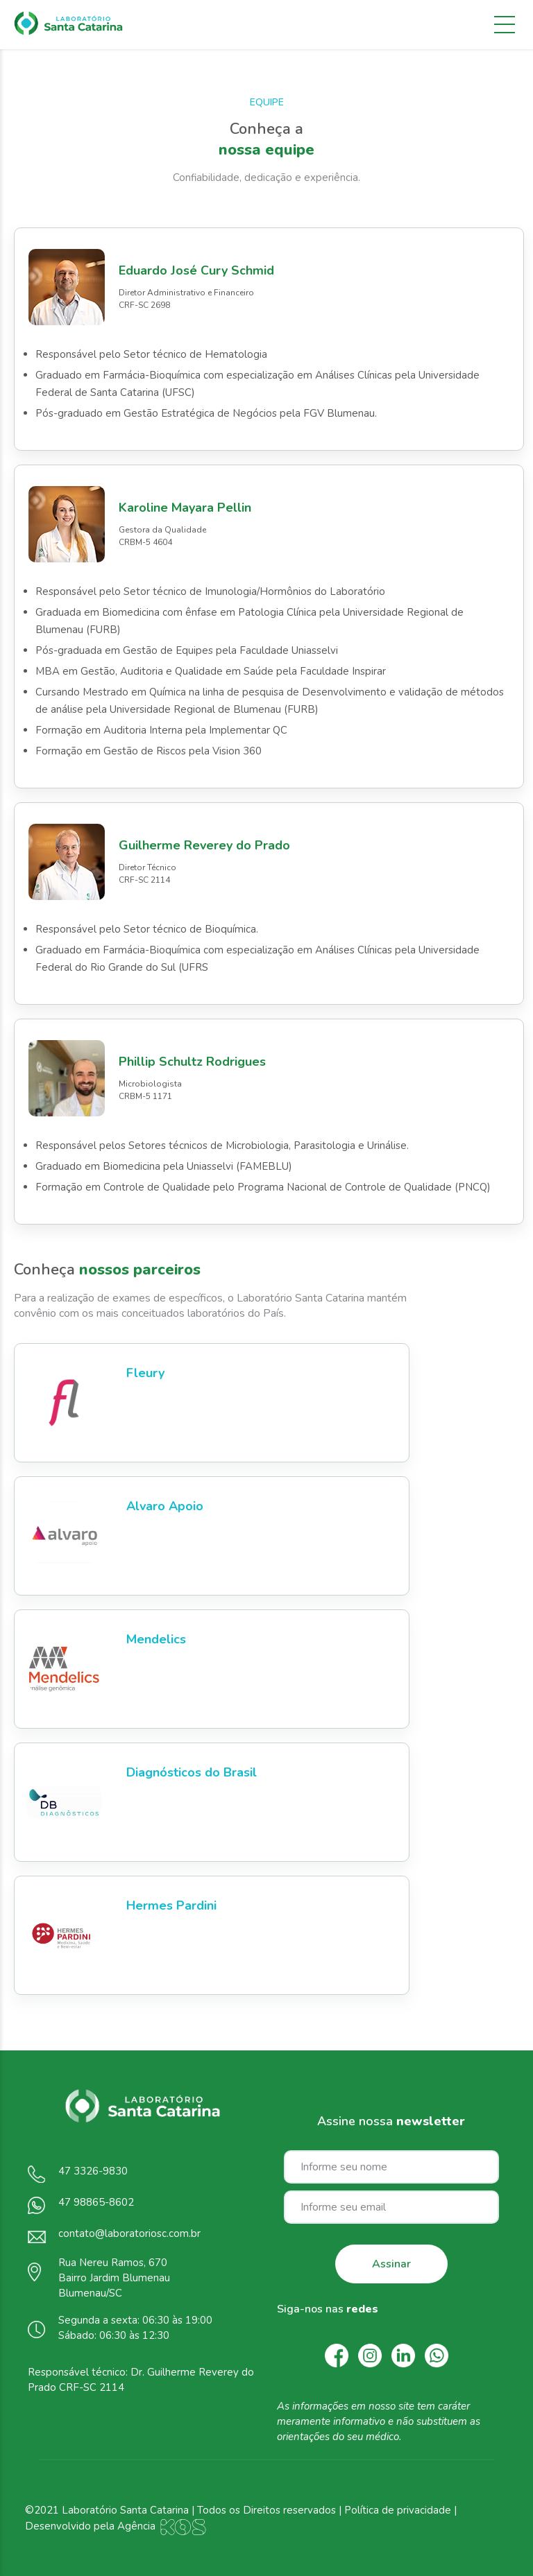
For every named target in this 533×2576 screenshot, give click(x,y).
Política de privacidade (397, 2510)
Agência (162, 2526)
